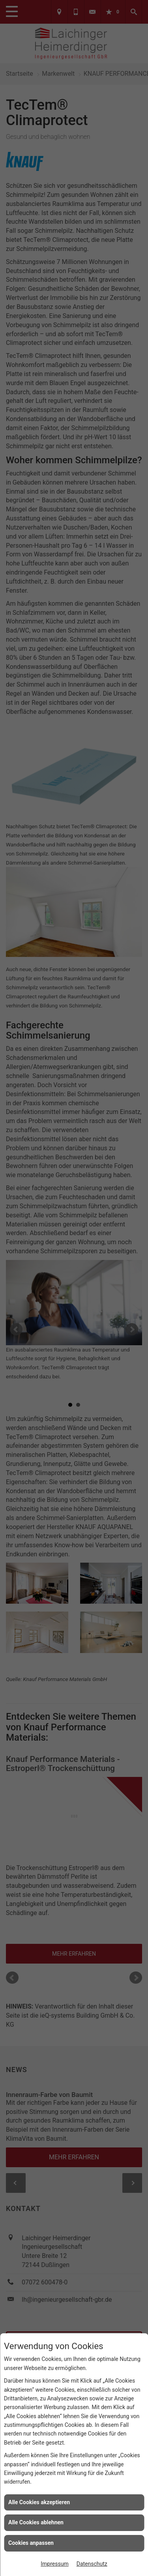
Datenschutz (92, 2564)
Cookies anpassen (31, 2543)
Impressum (54, 2564)
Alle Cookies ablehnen (36, 2522)
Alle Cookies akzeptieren (39, 2502)
